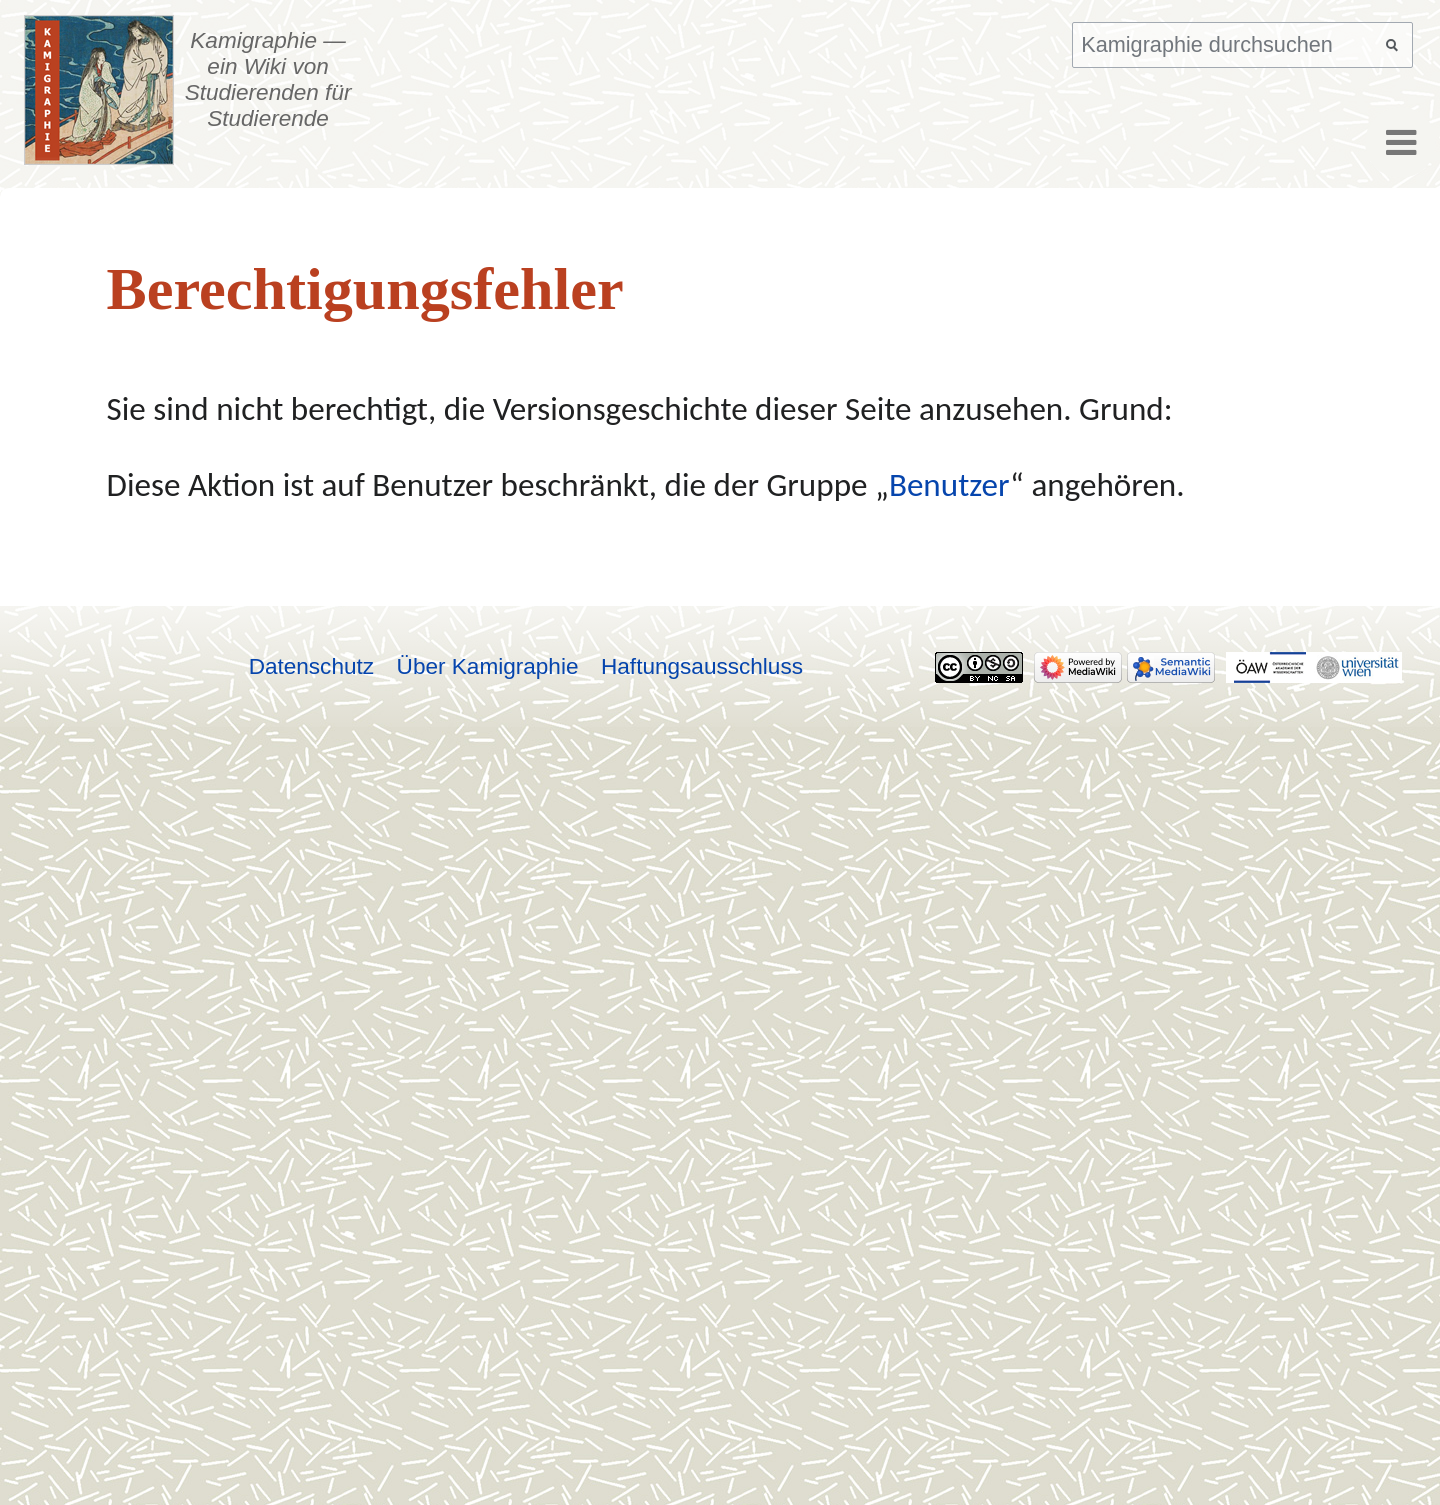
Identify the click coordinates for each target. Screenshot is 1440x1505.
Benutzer (949, 484)
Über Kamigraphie (488, 666)
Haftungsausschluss (702, 666)
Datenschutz (311, 666)
